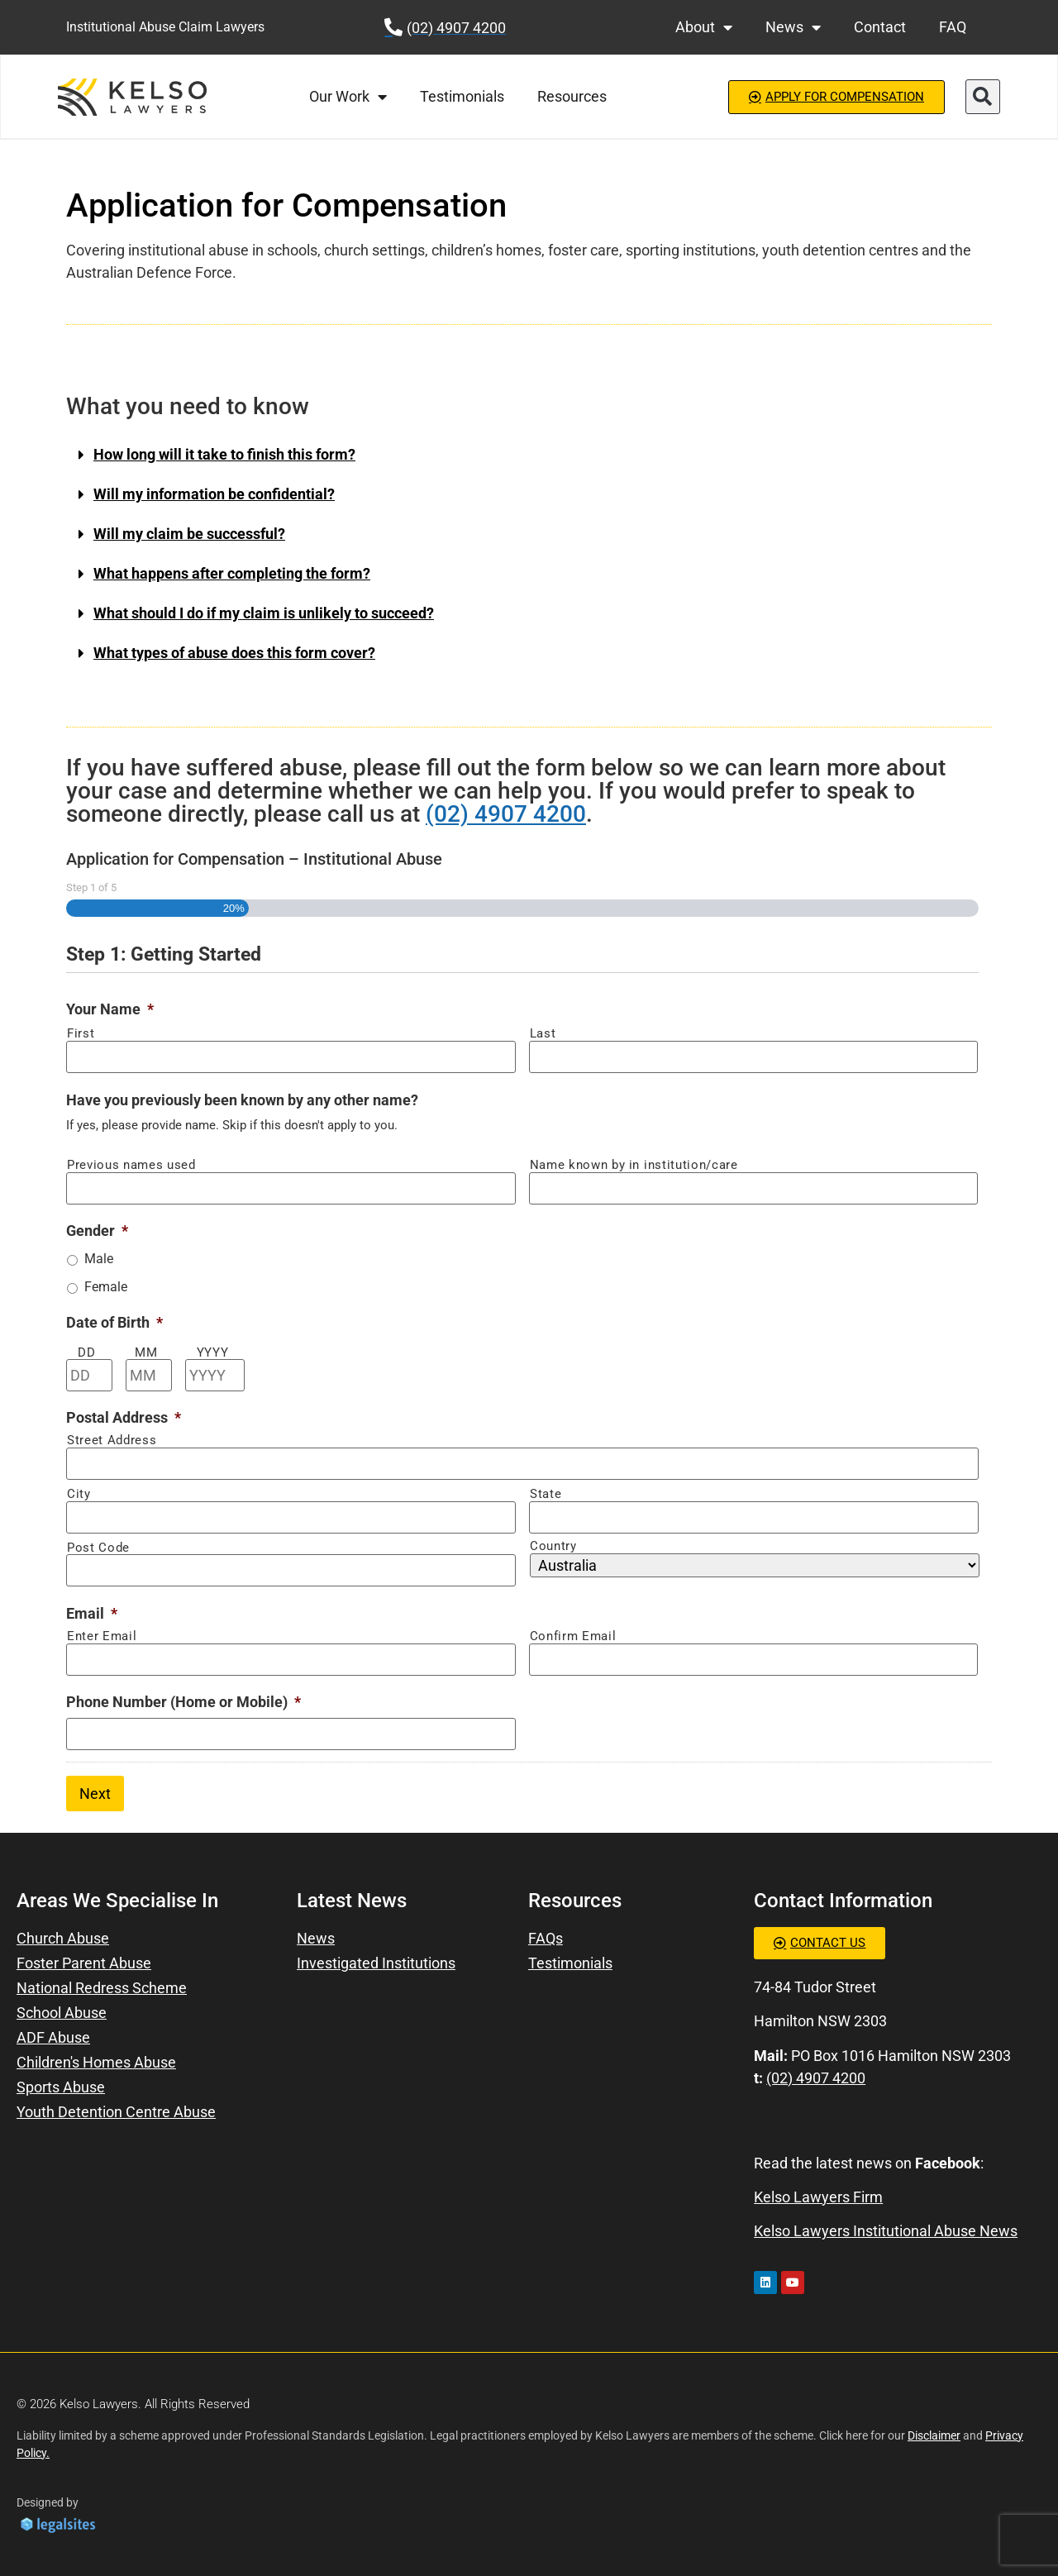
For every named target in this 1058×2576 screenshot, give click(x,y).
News (793, 27)
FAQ (952, 27)
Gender (97, 1230)
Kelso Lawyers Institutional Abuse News (885, 2231)
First (80, 1034)
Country (553, 1546)
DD (86, 1353)
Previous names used (131, 1165)
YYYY (213, 1353)
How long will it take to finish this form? (224, 454)
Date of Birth (114, 1322)
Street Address (111, 1440)
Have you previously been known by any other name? (242, 1100)
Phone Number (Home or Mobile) (183, 1701)
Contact (880, 27)
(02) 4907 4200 (506, 814)
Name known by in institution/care (634, 1165)
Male (98, 1259)
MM (146, 1353)
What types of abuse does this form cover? (234, 652)
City (79, 1494)
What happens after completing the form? (231, 573)
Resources (572, 96)
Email (91, 1613)
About (703, 27)
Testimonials (462, 96)
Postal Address (123, 1417)
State (545, 1494)
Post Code (98, 1548)
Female (105, 1287)
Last (543, 1034)
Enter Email (101, 1636)
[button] (982, 96)
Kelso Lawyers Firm (818, 2197)
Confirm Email (573, 1636)
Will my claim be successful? (189, 533)
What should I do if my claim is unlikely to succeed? (263, 613)
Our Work (348, 96)
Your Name (110, 1009)
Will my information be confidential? (214, 494)
